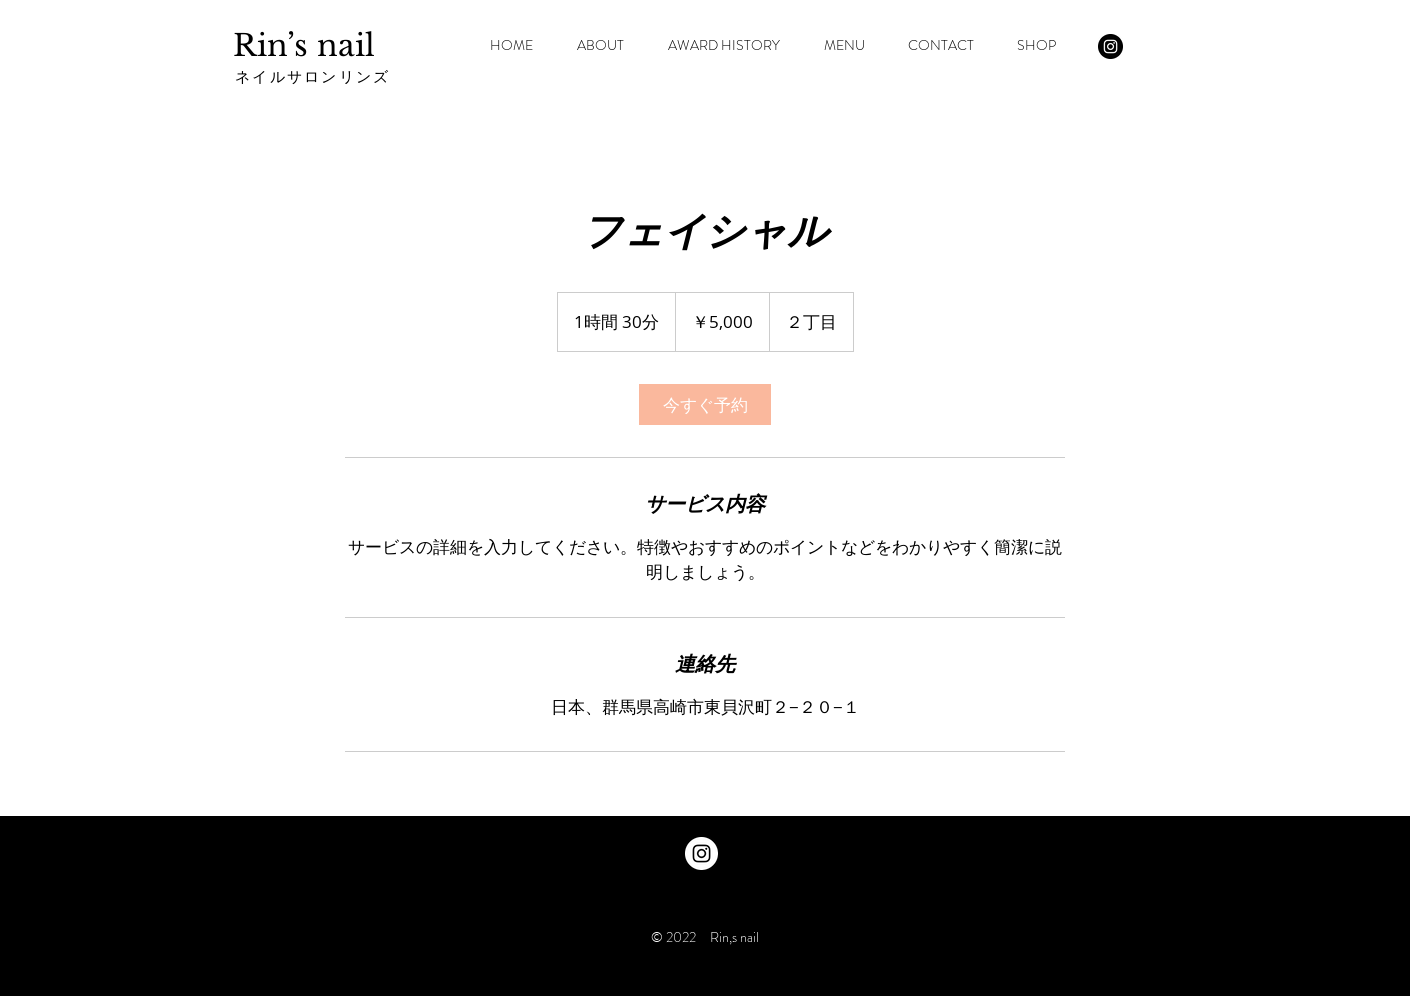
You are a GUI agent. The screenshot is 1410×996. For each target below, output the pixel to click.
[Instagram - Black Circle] (1110, 46)
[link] (705, 404)
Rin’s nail (304, 45)
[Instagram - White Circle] (701, 853)
